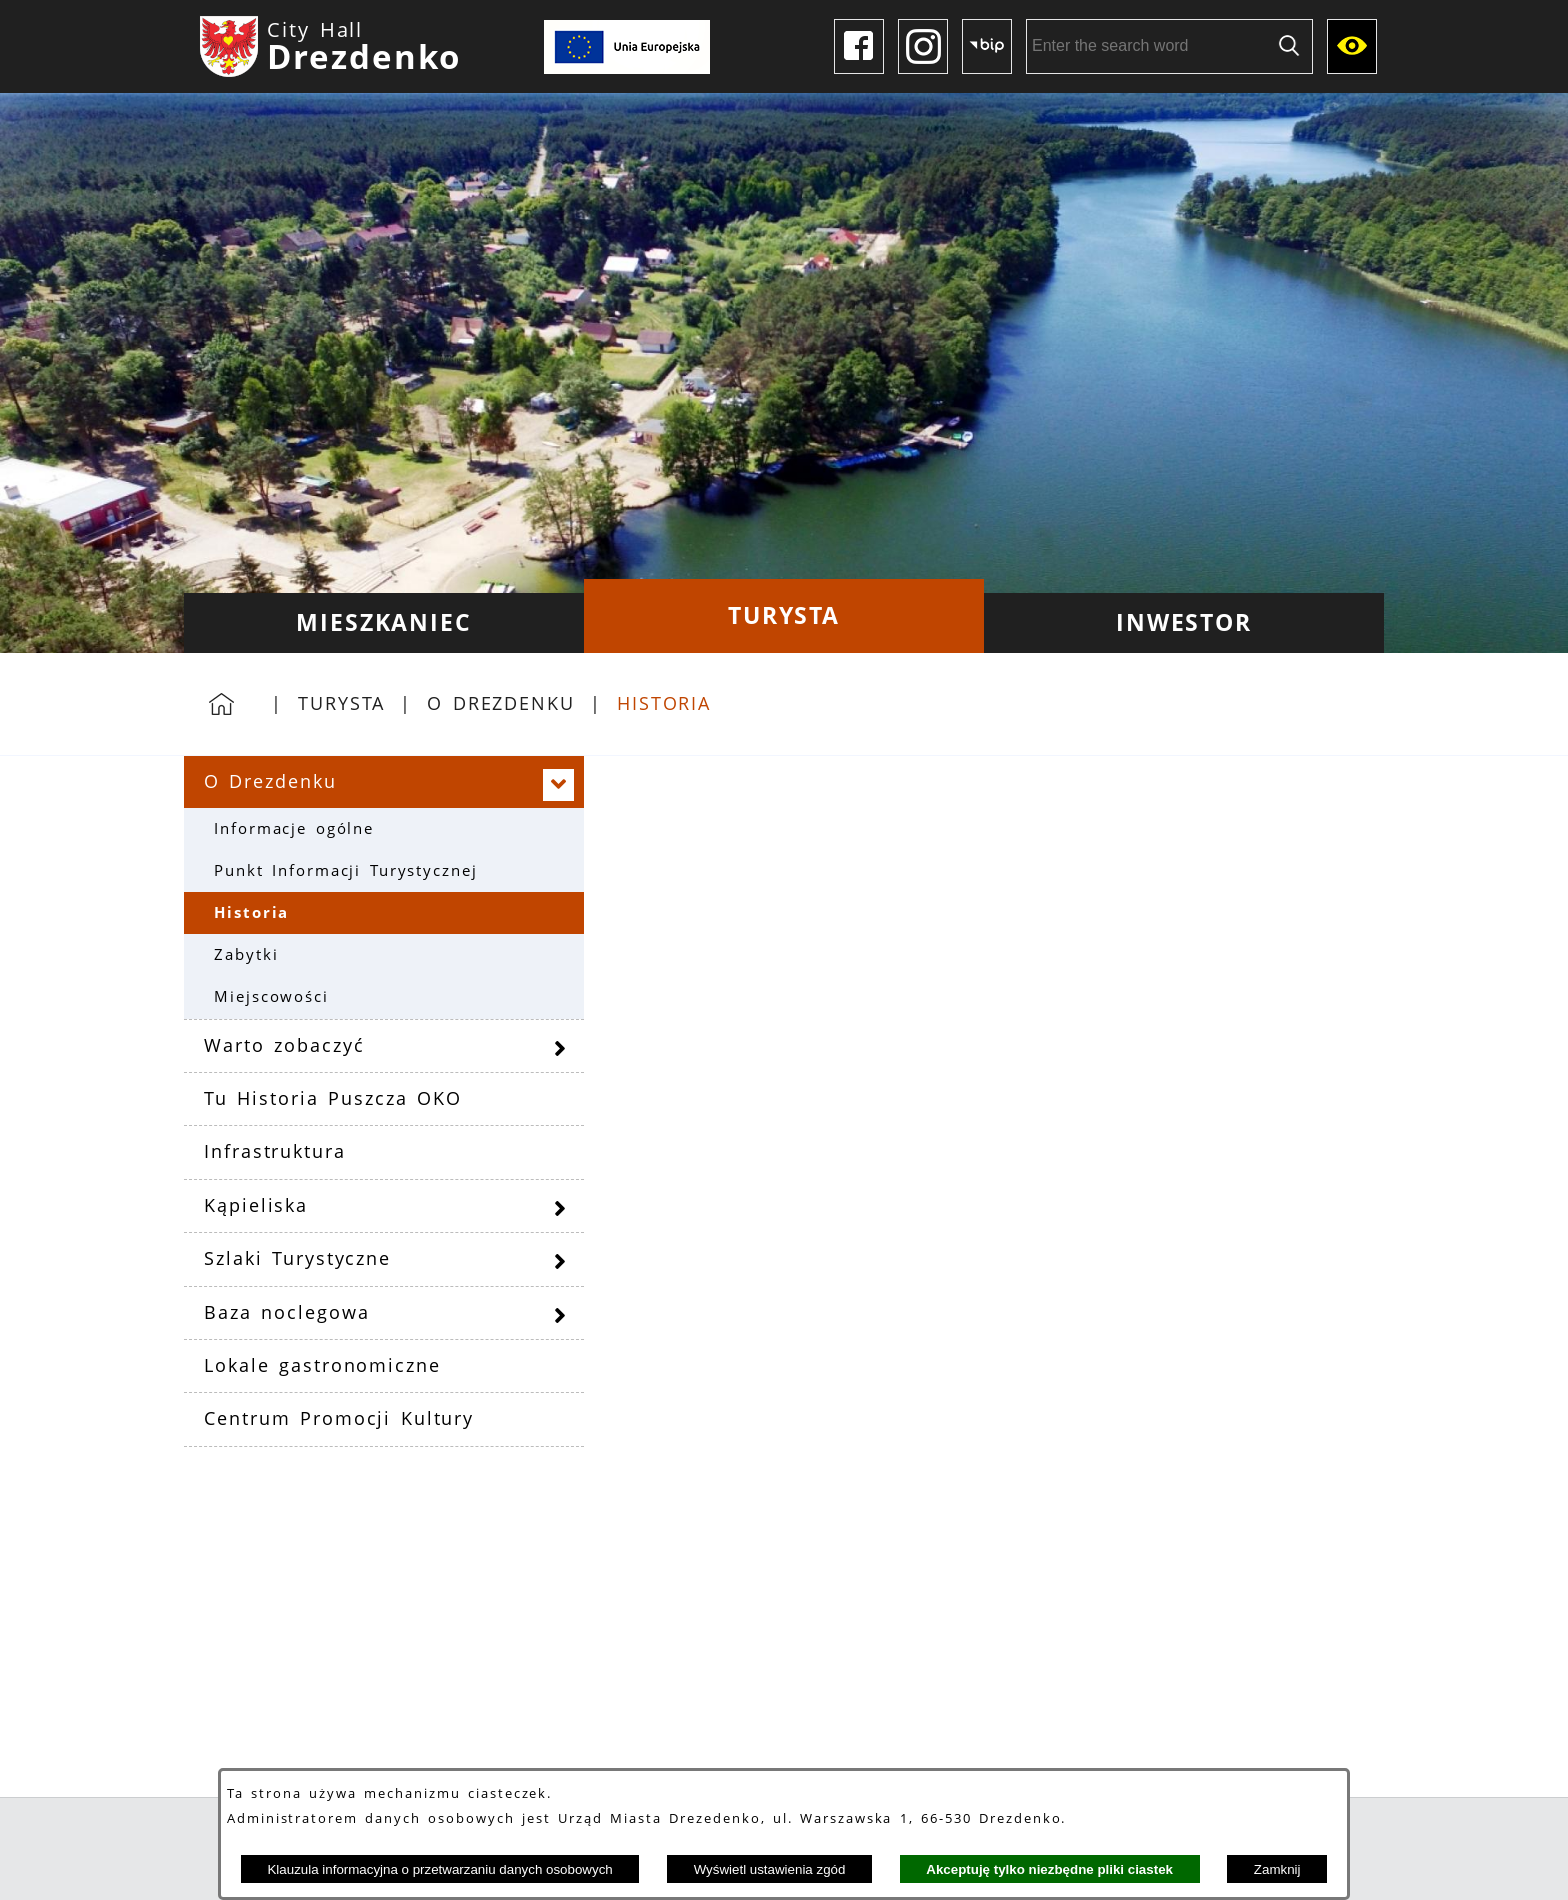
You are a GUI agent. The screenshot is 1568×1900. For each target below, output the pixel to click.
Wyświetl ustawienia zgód (770, 1869)
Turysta (341, 703)
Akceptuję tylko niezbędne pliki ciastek (1049, 1869)
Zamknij (1277, 1869)
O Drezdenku (501, 703)
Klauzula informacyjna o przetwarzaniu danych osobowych (439, 1869)
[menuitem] (384, 623)
